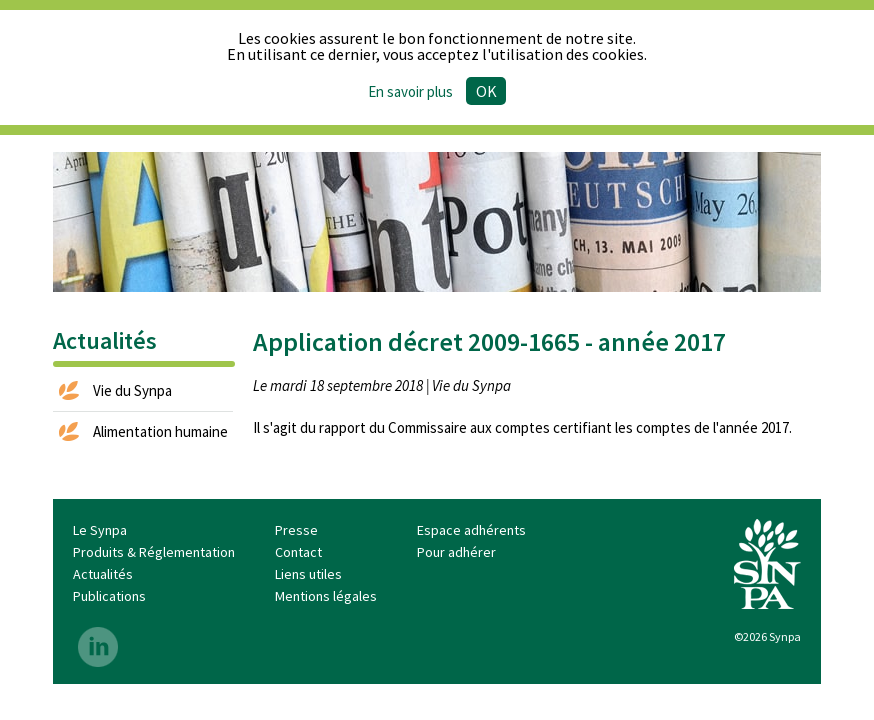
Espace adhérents (471, 530)
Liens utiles (308, 574)
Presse (296, 530)
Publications (109, 596)
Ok (486, 91)
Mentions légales (326, 596)
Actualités (103, 574)
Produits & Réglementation (154, 552)
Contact (298, 552)
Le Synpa (100, 530)
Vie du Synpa (132, 390)
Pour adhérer (456, 552)
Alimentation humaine (160, 431)
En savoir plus (410, 91)
